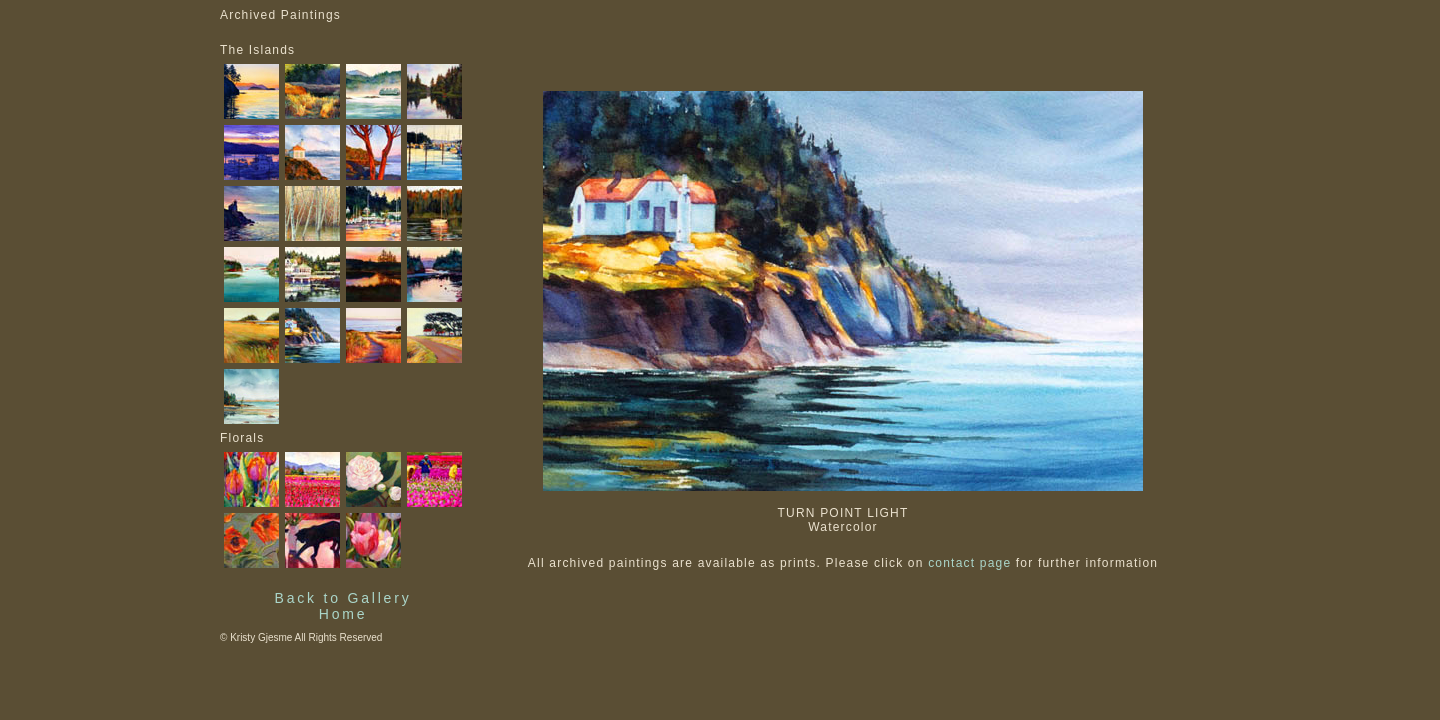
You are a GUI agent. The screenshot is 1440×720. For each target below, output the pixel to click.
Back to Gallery (343, 598)
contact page (969, 563)
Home (343, 614)
